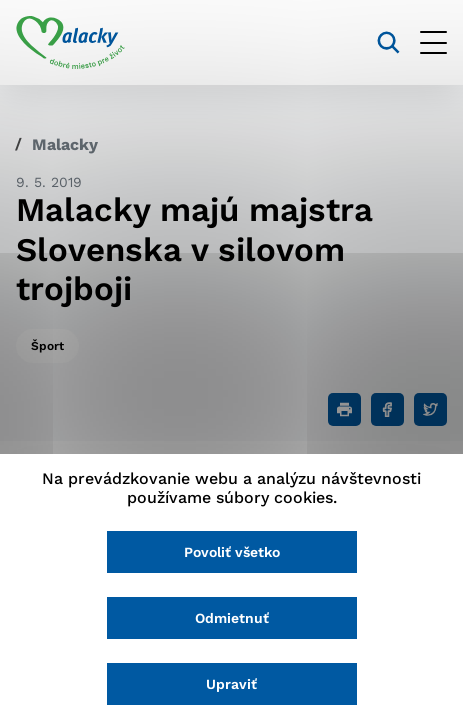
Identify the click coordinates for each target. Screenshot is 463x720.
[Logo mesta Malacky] (70, 43)
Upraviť (231, 684)
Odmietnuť (232, 618)
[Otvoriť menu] (433, 42)
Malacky (65, 144)
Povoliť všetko (232, 552)
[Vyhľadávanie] (388, 42)
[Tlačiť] (344, 409)
